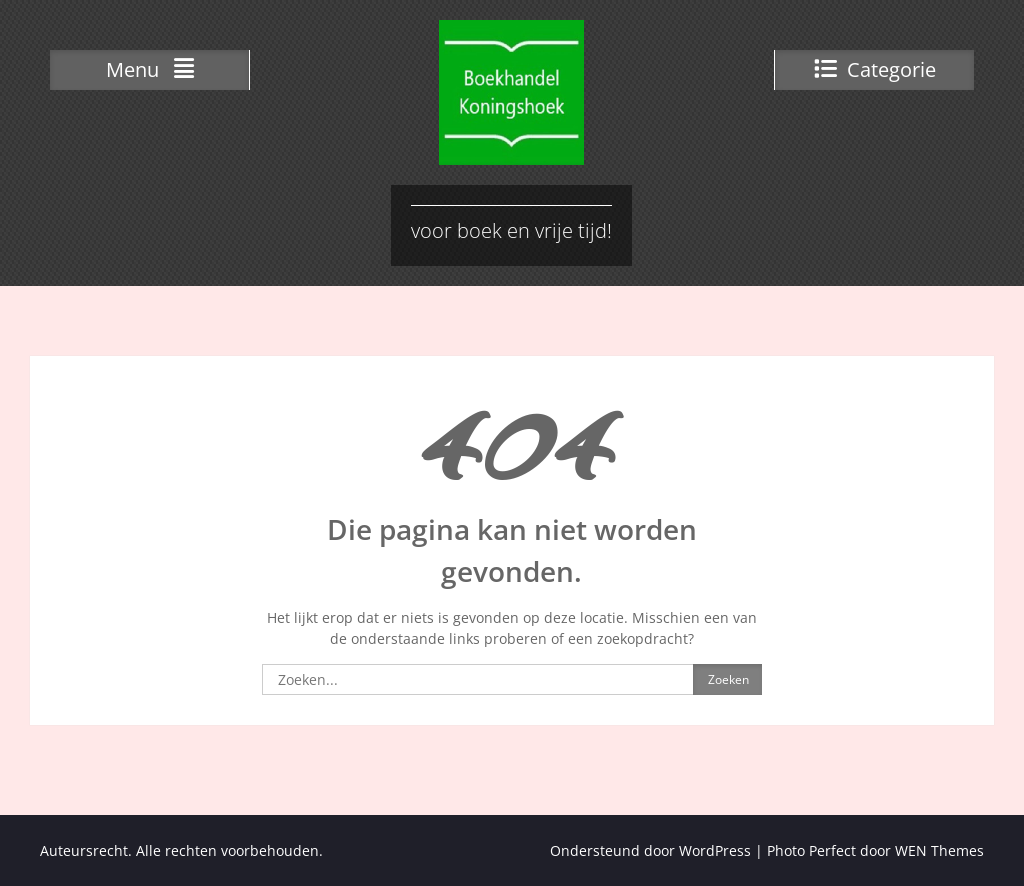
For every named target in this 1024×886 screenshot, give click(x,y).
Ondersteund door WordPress (650, 850)
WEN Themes (939, 850)
